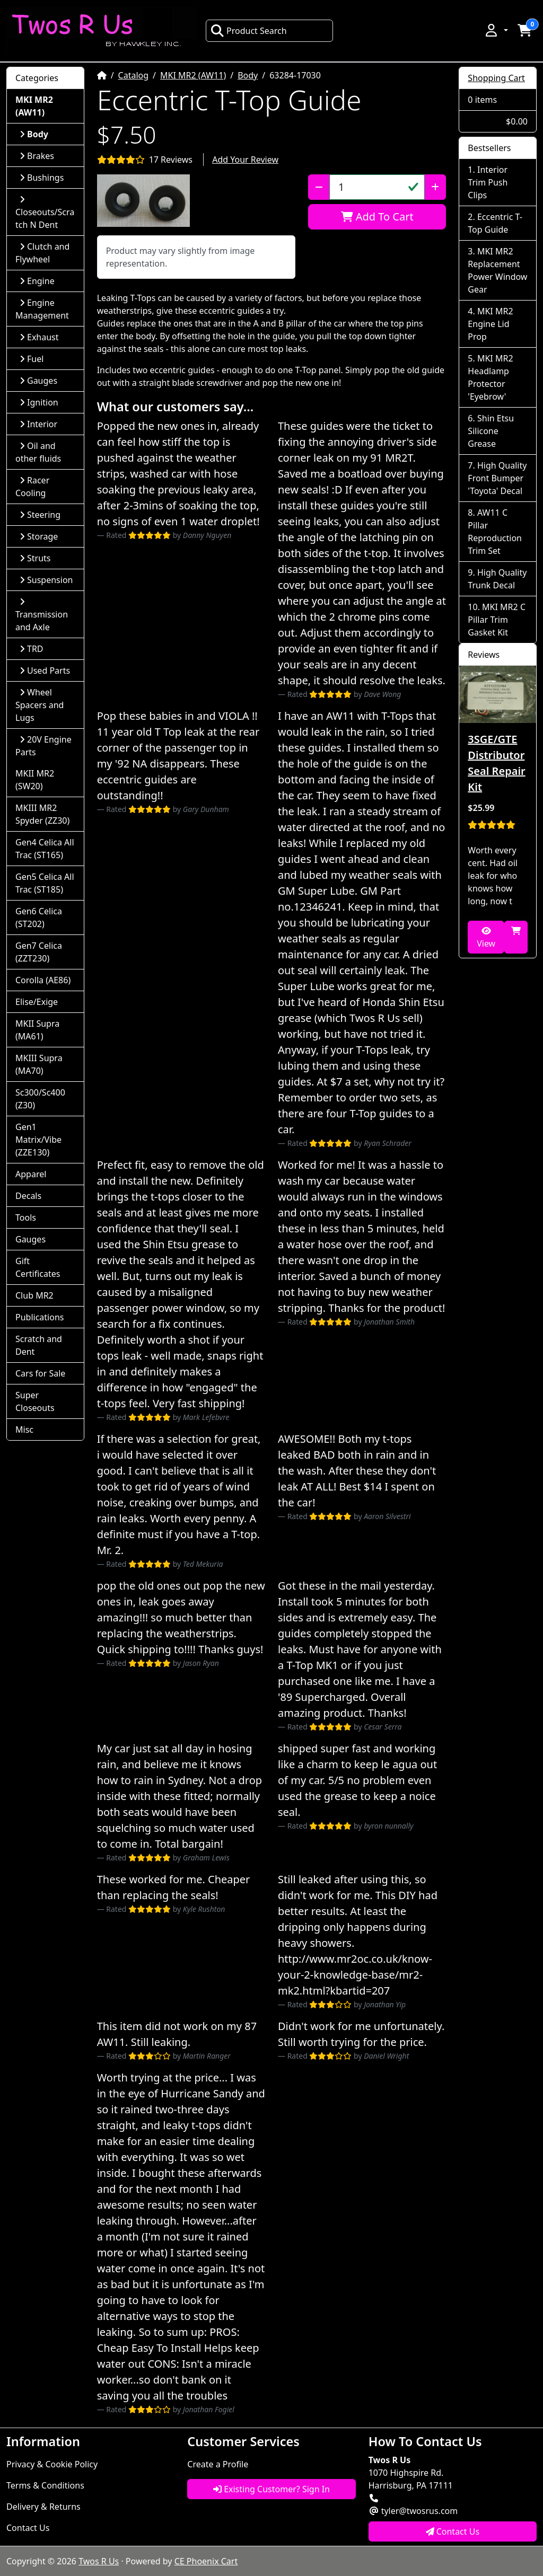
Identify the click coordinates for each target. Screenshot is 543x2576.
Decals (28, 1196)
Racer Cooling (32, 486)
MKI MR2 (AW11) (193, 75)
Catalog (133, 75)
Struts (35, 558)
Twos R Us (98, 2561)
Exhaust (39, 337)
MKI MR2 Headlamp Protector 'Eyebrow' (490, 377)
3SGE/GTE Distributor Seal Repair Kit (496, 763)
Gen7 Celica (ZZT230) (38, 952)
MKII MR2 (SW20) (34, 779)
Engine (37, 281)
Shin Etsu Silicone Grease (491, 430)
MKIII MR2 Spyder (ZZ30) (42, 814)
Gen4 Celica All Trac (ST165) (44, 848)
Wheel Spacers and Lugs (39, 705)
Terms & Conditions (45, 2485)
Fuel (31, 359)
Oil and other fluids (38, 452)
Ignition (39, 402)
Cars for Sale (40, 1373)
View (486, 938)
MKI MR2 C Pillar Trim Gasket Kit (497, 619)
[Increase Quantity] (435, 187)
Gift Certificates (37, 1267)
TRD (31, 649)
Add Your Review (245, 159)
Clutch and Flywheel (42, 253)
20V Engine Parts (43, 746)
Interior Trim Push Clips (487, 182)
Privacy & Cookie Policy (52, 2464)
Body (248, 75)
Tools (25, 1217)
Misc (24, 1429)
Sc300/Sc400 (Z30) (40, 1099)
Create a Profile (217, 2464)
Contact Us (27, 2528)
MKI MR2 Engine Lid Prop (490, 323)
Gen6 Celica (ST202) (38, 917)
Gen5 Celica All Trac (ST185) (44, 883)
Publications (39, 1317)
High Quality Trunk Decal (497, 579)
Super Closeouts (35, 1401)
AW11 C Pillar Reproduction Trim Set (495, 532)
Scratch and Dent (38, 1345)
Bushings (42, 177)
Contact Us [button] (453, 2531)
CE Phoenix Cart (206, 2561)
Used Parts (45, 670)
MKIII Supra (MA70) (39, 1064)
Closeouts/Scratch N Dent (44, 213)
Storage (39, 536)
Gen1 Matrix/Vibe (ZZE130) (38, 1139)
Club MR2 (34, 1295)
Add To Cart (377, 216)
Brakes (37, 156)
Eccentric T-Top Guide (495, 223)
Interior (38, 424)
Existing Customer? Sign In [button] (271, 2489)
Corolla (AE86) (43, 980)
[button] (495, 30)
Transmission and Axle (41, 615)
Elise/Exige (36, 1002)
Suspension (46, 580)
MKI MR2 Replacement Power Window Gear (497, 270)
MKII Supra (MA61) (37, 1030)
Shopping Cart (496, 78)
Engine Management (42, 309)
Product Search (249, 31)
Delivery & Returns (43, 2506)
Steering (40, 515)
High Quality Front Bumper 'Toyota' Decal (497, 478)
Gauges (38, 380)
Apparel (30, 1174)
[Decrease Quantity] (319, 187)
